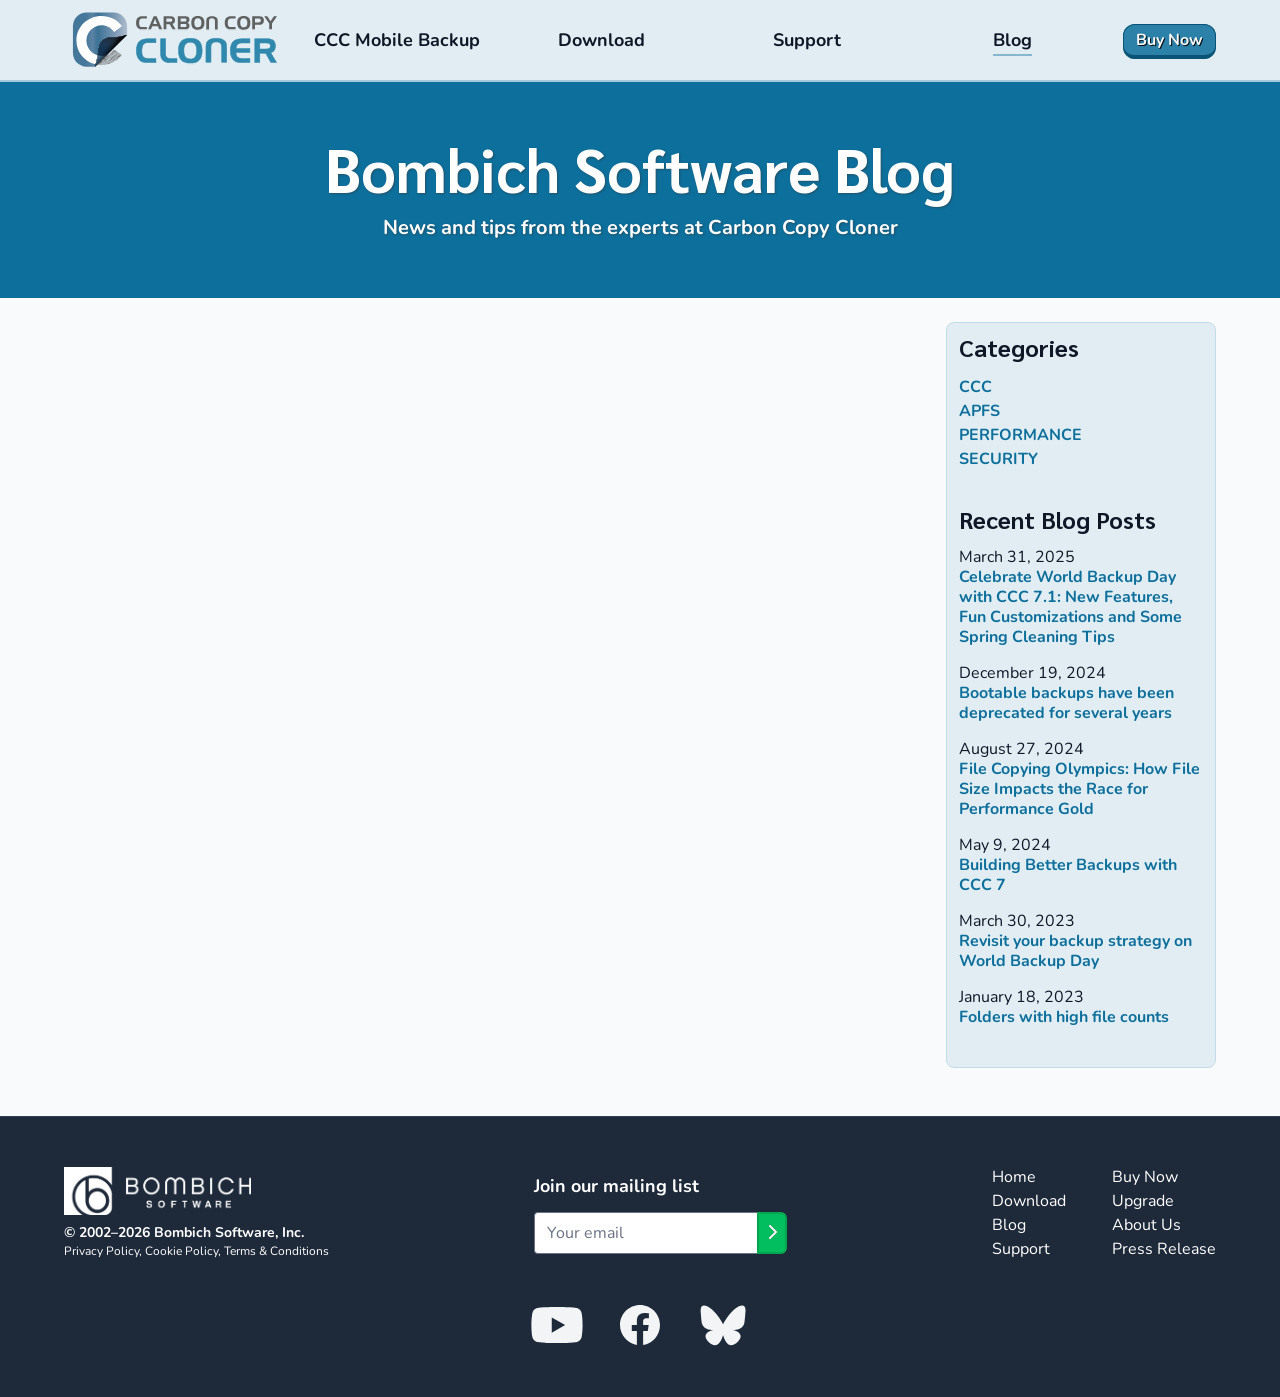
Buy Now (1145, 1177)
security (998, 459)
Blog (1009, 1225)
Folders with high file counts (1064, 1017)
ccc (975, 387)
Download (1029, 1201)
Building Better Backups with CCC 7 (1068, 875)
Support (1021, 1249)
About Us (1146, 1225)
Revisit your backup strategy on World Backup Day (1075, 951)
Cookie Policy (181, 1251)
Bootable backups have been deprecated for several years (1066, 703)
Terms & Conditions (276, 1251)
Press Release (1164, 1249)
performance (1020, 435)
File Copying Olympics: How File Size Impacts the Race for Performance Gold (1079, 789)
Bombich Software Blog (640, 168)
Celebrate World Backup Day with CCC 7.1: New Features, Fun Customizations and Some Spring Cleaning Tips (1070, 607)
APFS (979, 411)
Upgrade (1143, 1201)
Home (1014, 1177)
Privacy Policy (101, 1251)
